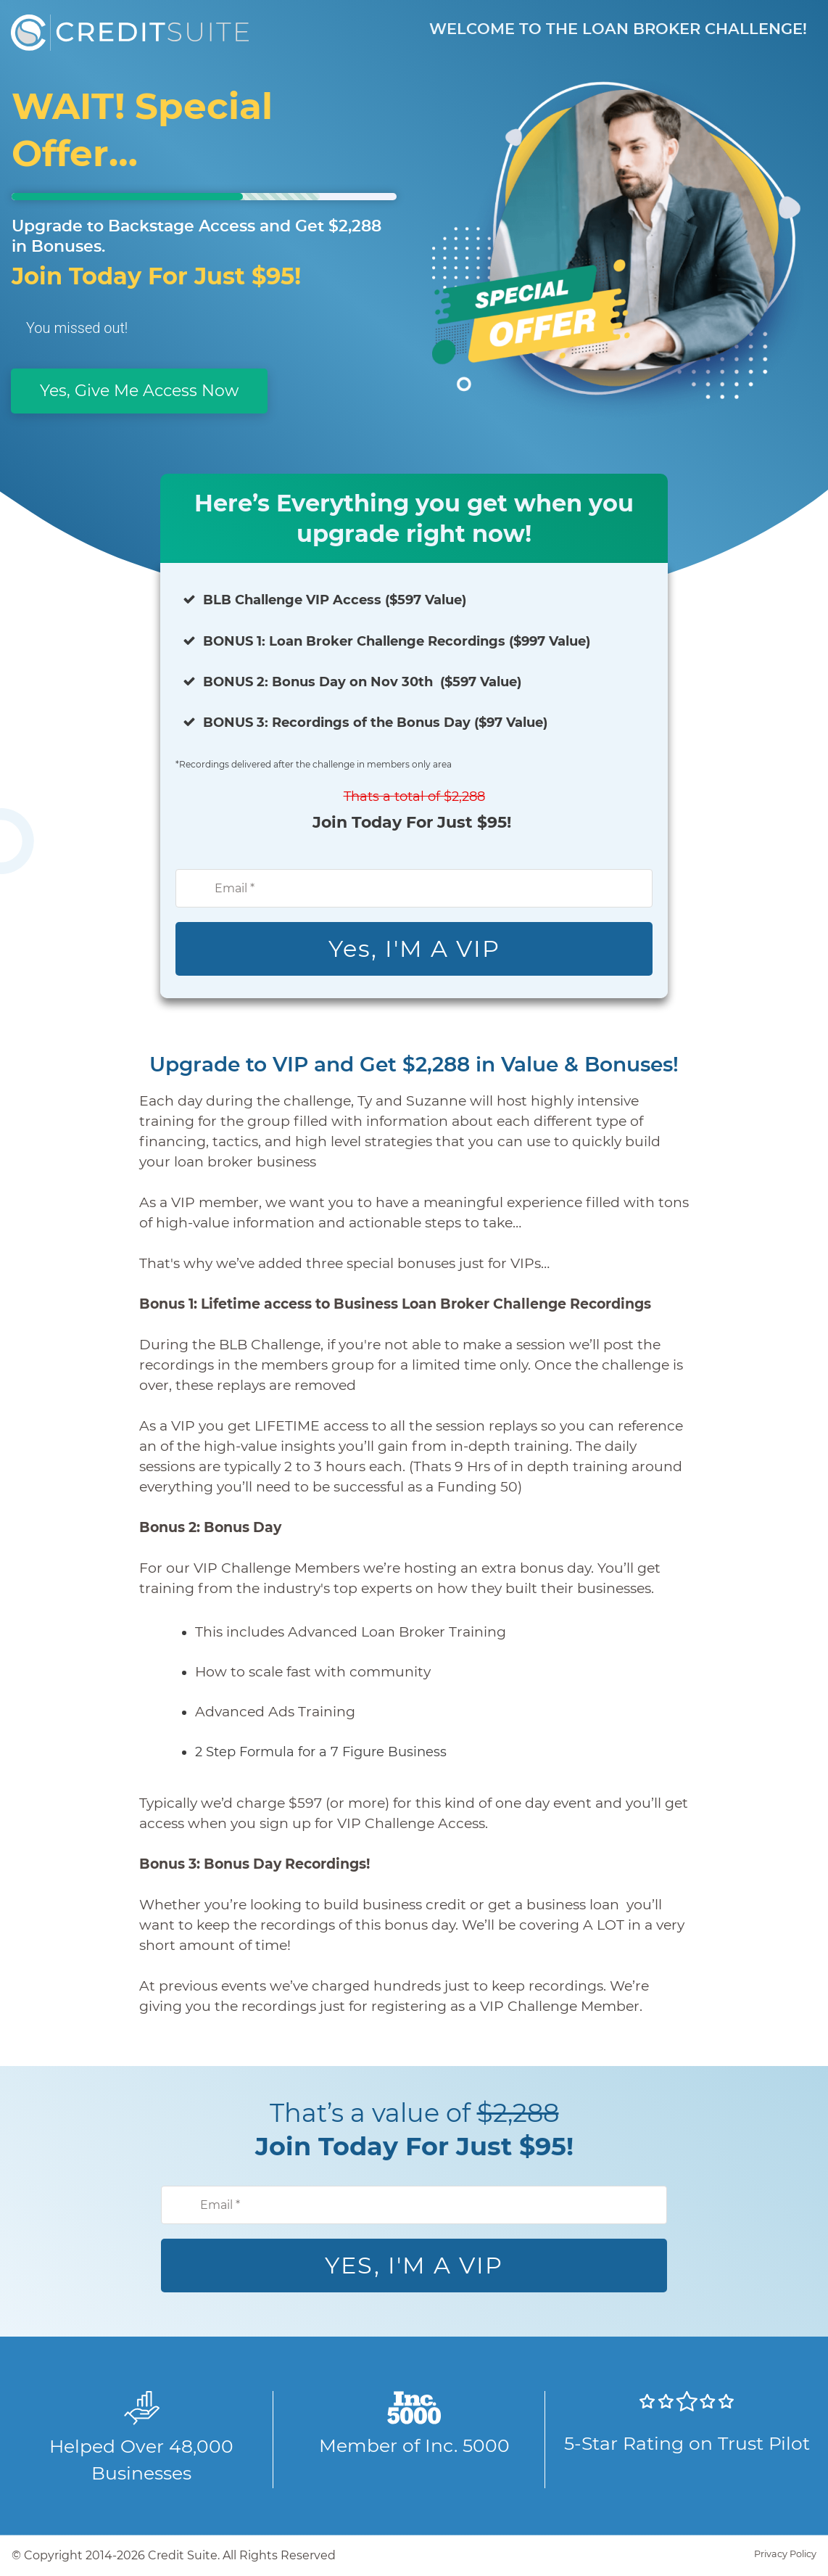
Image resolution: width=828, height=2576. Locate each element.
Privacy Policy (785, 2553)
